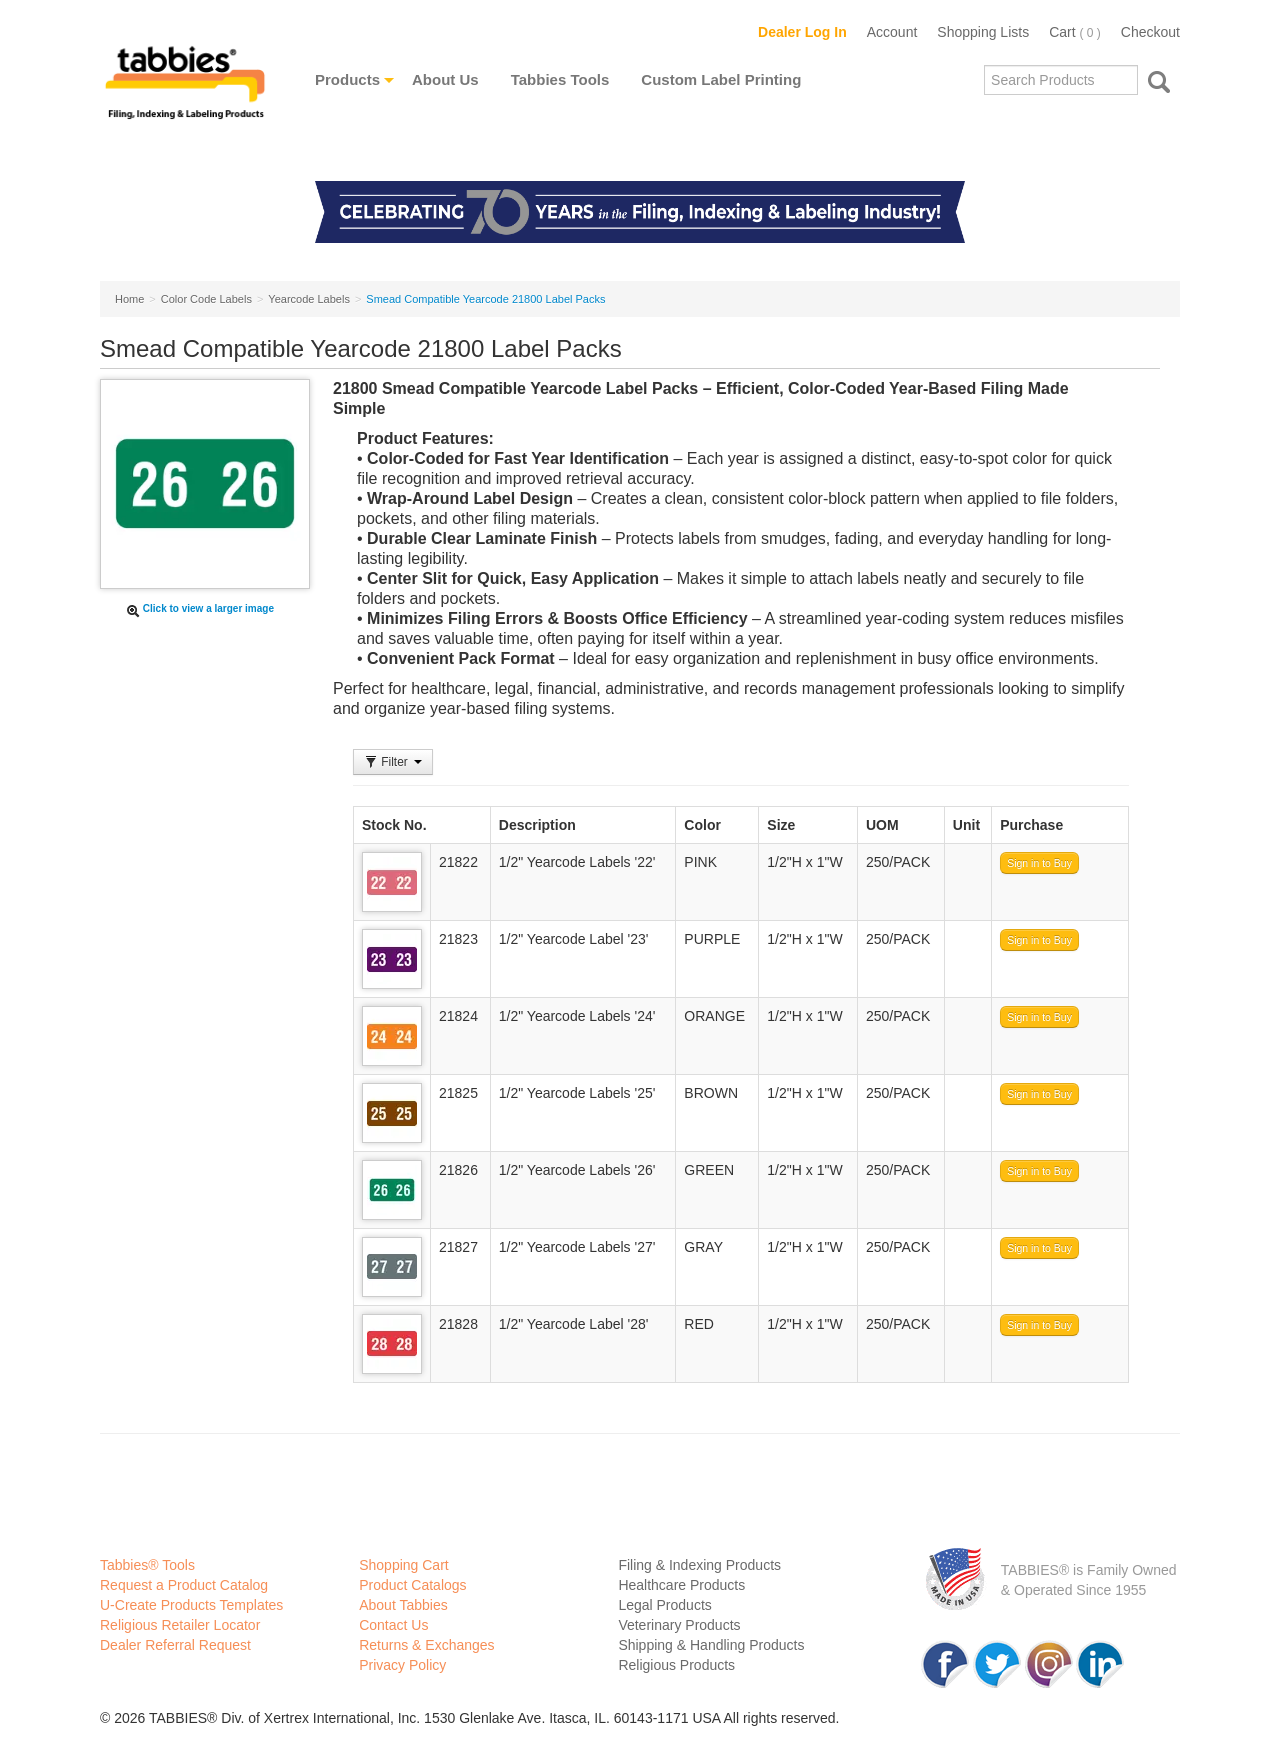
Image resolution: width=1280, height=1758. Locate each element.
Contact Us (393, 1625)
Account (892, 32)
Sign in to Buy (1039, 863)
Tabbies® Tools (147, 1565)
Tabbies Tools (560, 79)
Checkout (1150, 32)
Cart (1075, 32)
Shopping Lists (983, 32)
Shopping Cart (404, 1565)
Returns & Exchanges (426, 1645)
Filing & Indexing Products (699, 1565)
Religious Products (676, 1665)
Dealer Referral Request (175, 1645)
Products (347, 79)
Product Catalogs (412, 1585)
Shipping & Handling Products (711, 1645)
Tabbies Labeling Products (185, 97)
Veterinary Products (679, 1625)
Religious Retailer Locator (180, 1625)
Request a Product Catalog (184, 1585)
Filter (393, 762)
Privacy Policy (402, 1665)
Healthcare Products (681, 1585)
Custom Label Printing (721, 79)
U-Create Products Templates (191, 1605)
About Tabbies (403, 1605)
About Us (445, 79)
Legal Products (664, 1605)
